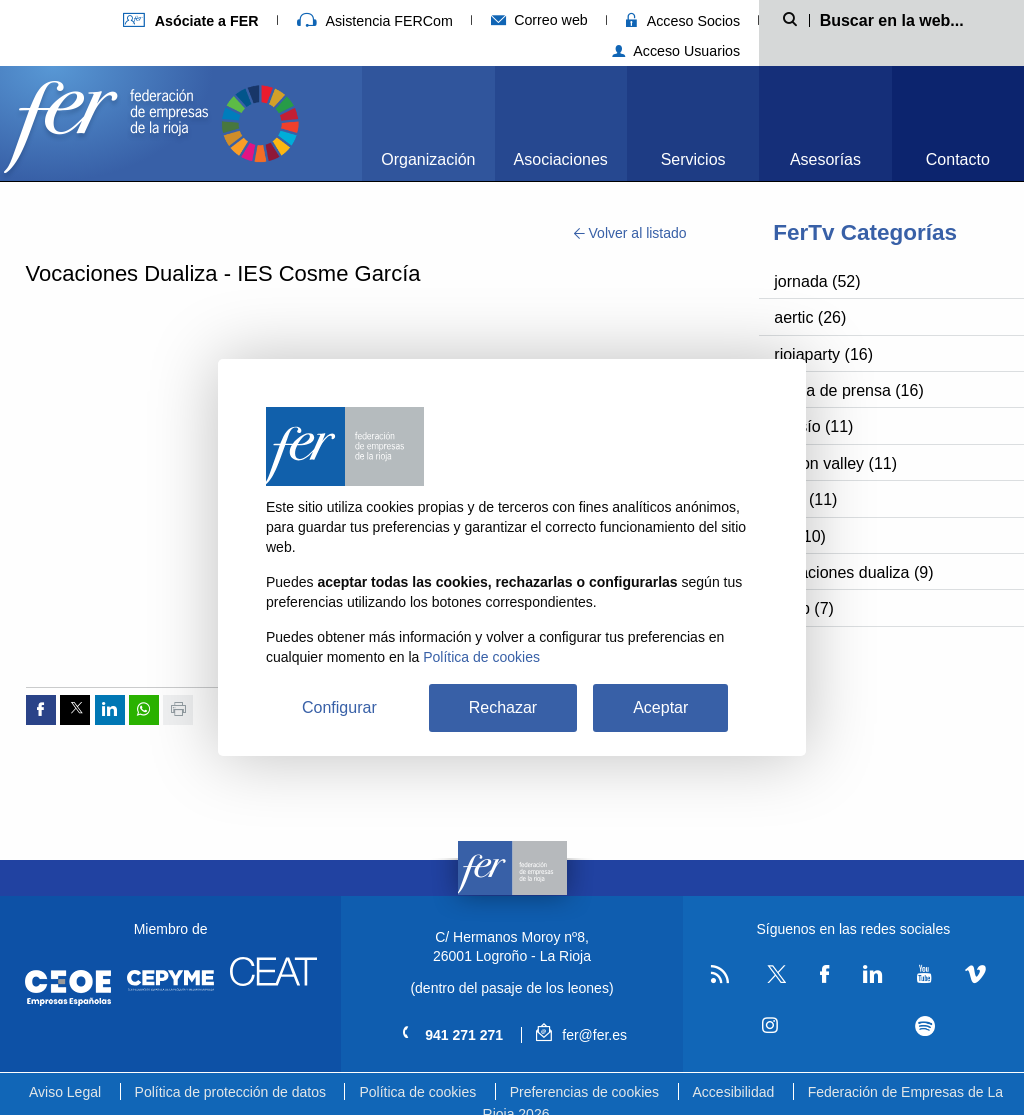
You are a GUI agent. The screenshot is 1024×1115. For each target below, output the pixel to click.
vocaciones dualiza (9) (853, 572)
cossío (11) (813, 426)
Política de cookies (417, 1092)
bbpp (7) (804, 608)
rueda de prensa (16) (848, 390)
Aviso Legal (65, 1092)
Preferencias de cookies (584, 1092)
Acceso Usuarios (676, 51)
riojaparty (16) (823, 354)
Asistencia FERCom (375, 21)
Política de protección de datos (230, 1092)
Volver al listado (630, 233)
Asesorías (825, 159)
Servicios (693, 159)
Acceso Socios (683, 21)
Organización (428, 159)
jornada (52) (817, 281)
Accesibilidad (734, 1092)
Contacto (958, 159)
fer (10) (800, 536)
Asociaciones (561, 159)
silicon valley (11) (835, 463)
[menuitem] (428, 123)
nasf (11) (805, 499)
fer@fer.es (581, 1035)
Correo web (539, 20)
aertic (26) (810, 317)
